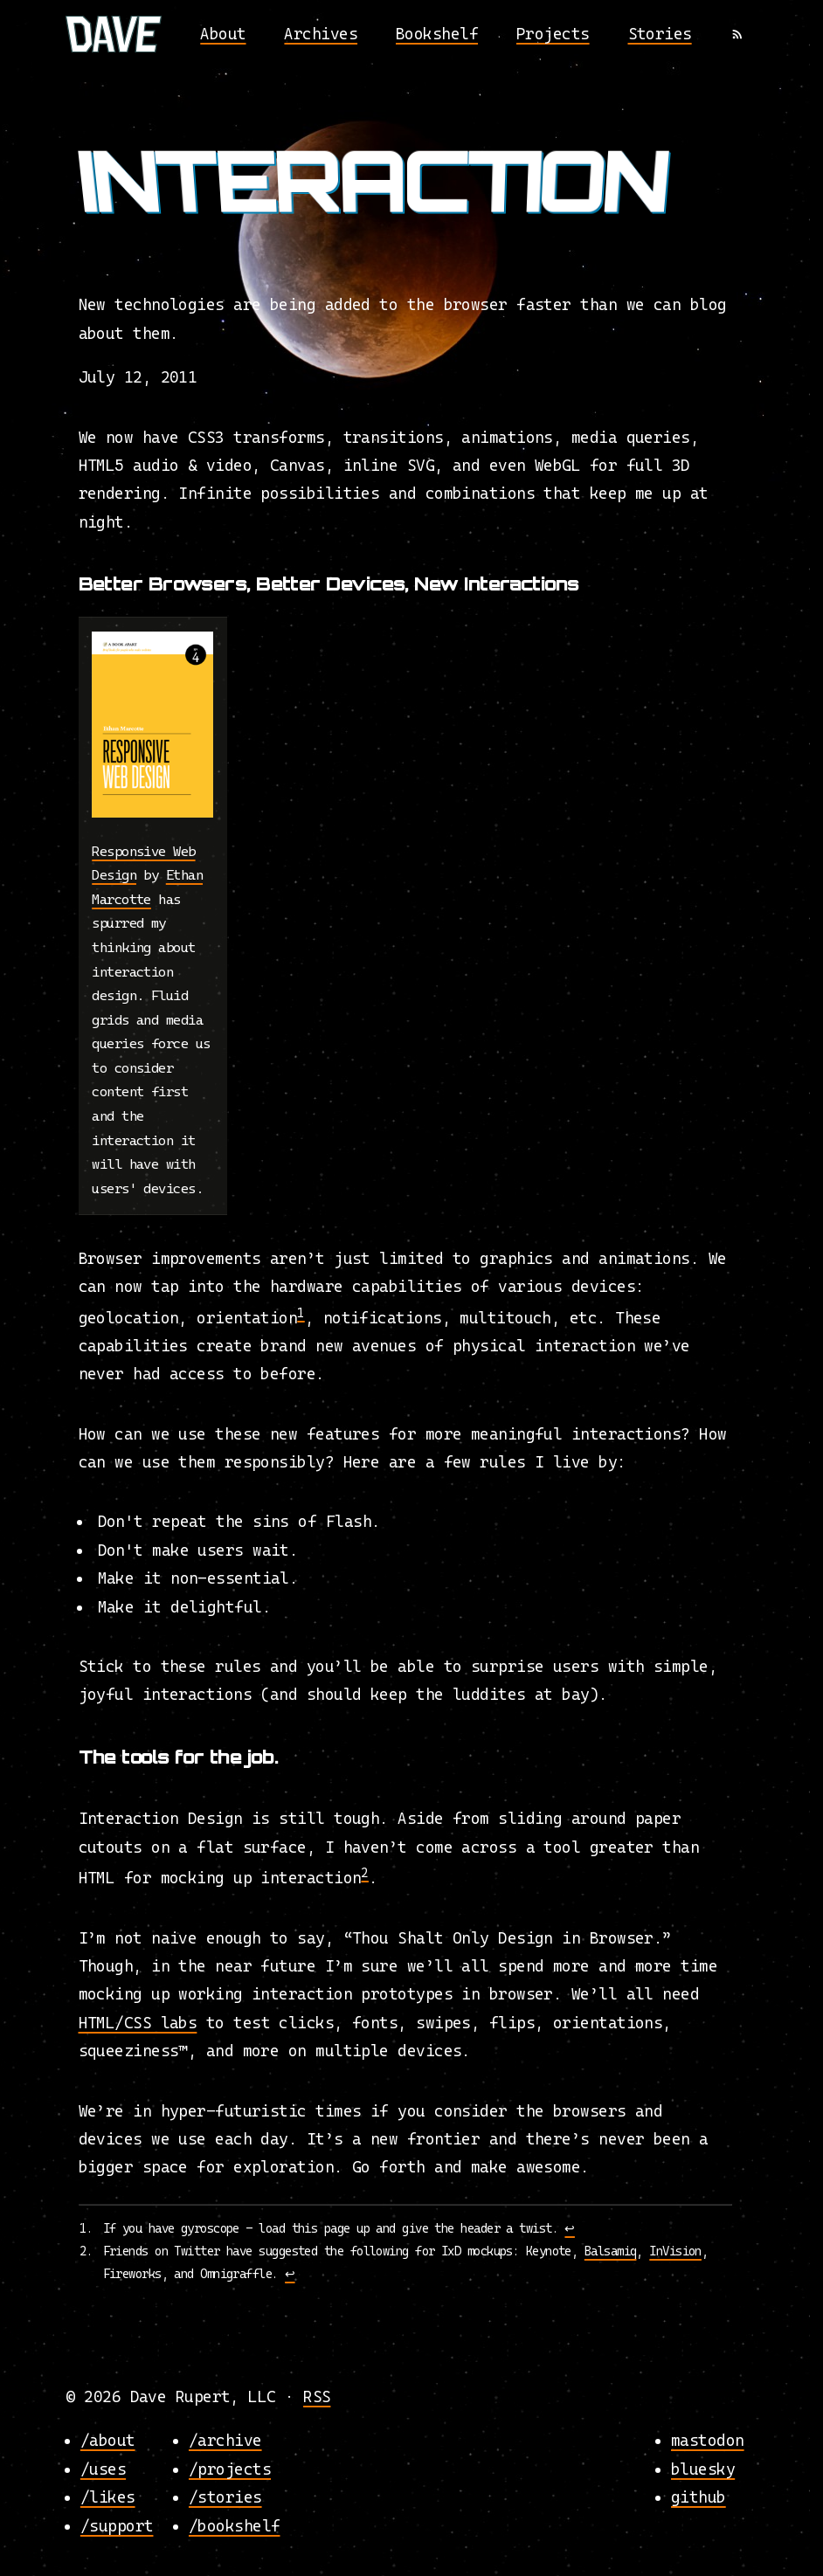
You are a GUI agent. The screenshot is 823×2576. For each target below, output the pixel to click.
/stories (225, 2497)
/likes (107, 2497)
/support (117, 2525)
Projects (553, 33)
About (223, 33)
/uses (103, 2468)
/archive (225, 2440)
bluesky (703, 2468)
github (698, 2497)
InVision (675, 2251)
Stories (660, 33)
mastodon (707, 2440)
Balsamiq (610, 2251)
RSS (316, 2396)
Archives (320, 33)
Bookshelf (437, 33)
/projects (230, 2468)
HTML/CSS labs (138, 2022)
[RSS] (737, 34)
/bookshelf (234, 2525)
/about (107, 2440)
